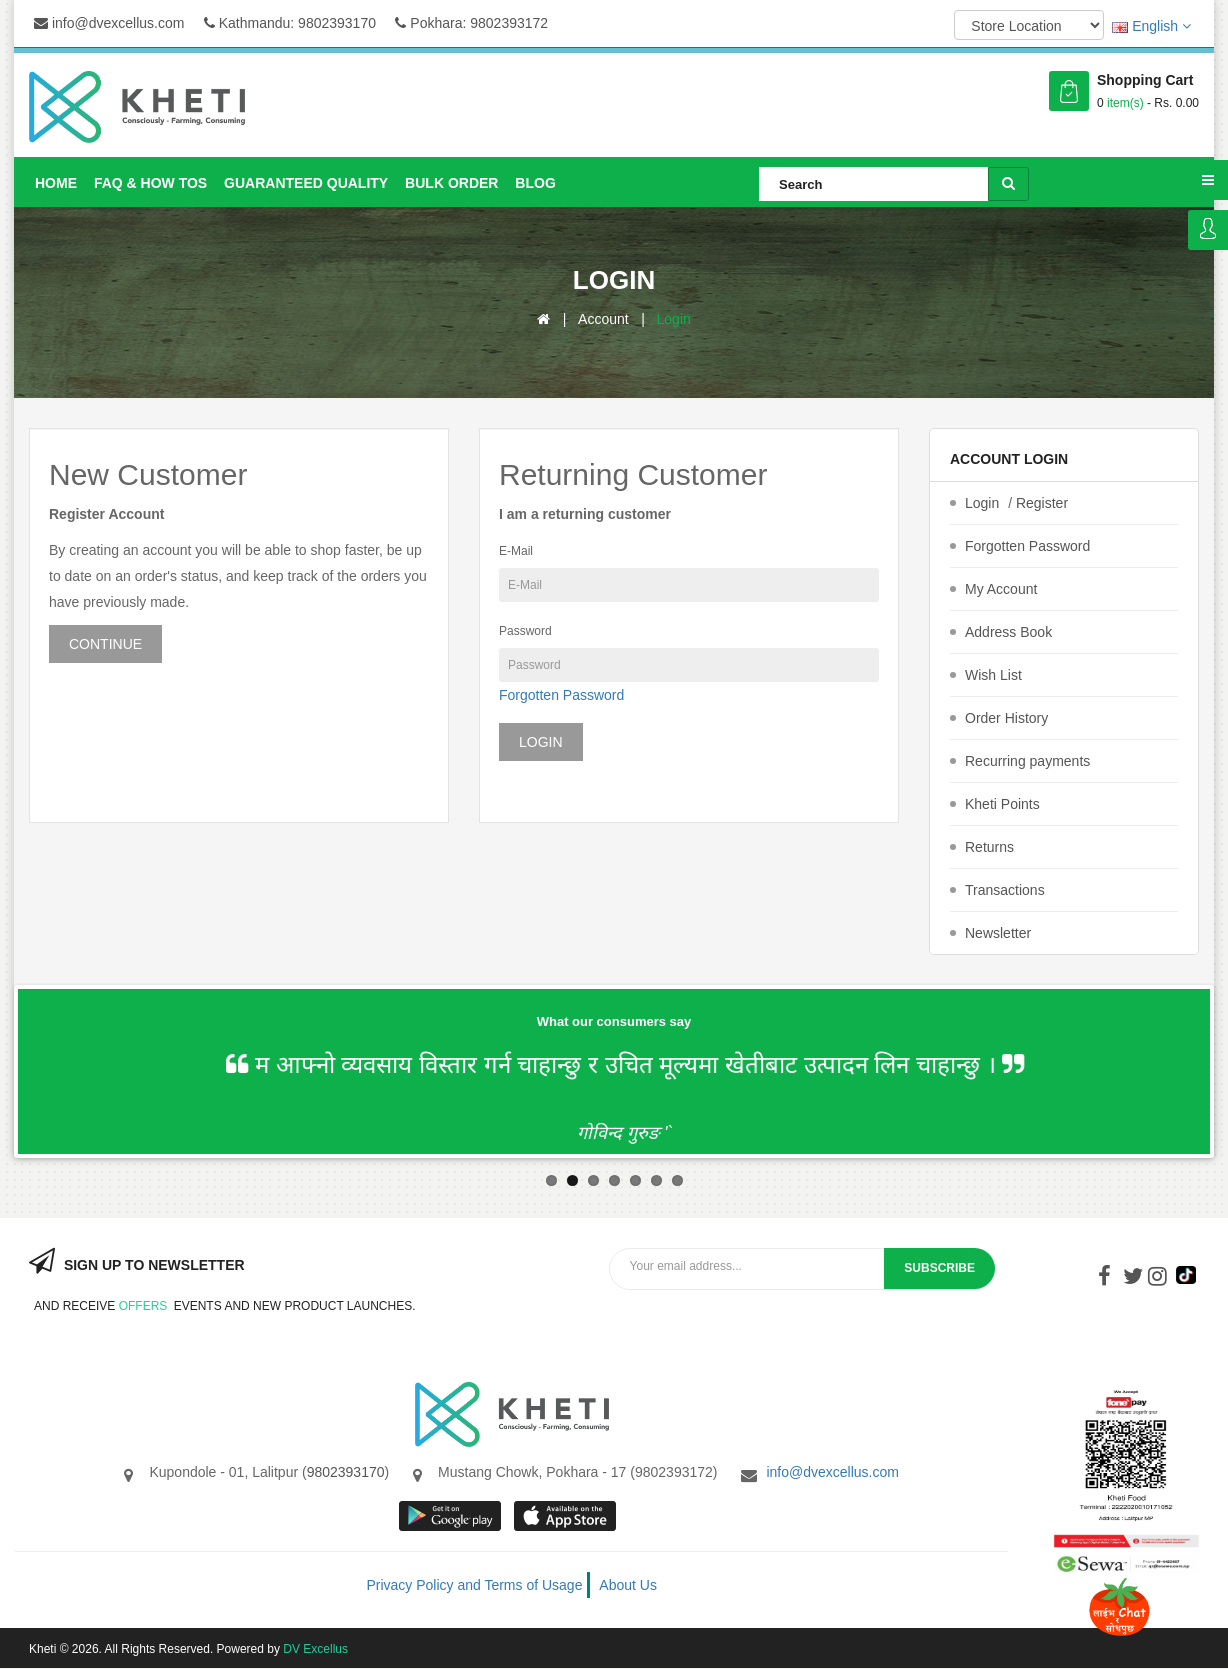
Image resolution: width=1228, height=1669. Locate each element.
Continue (105, 644)
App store (566, 1516)
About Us (628, 1585)
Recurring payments (1027, 761)
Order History (1006, 718)
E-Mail (516, 551)
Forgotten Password (561, 695)
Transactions (1005, 890)
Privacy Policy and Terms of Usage (474, 1585)
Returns (989, 847)
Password (525, 631)
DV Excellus (315, 1649)
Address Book (1008, 632)
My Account (1001, 589)
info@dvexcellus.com (109, 23)
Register (1042, 503)
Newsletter (998, 933)
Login (1208, 230)
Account (603, 319)
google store (451, 1516)
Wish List (993, 675)
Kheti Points (1002, 804)
